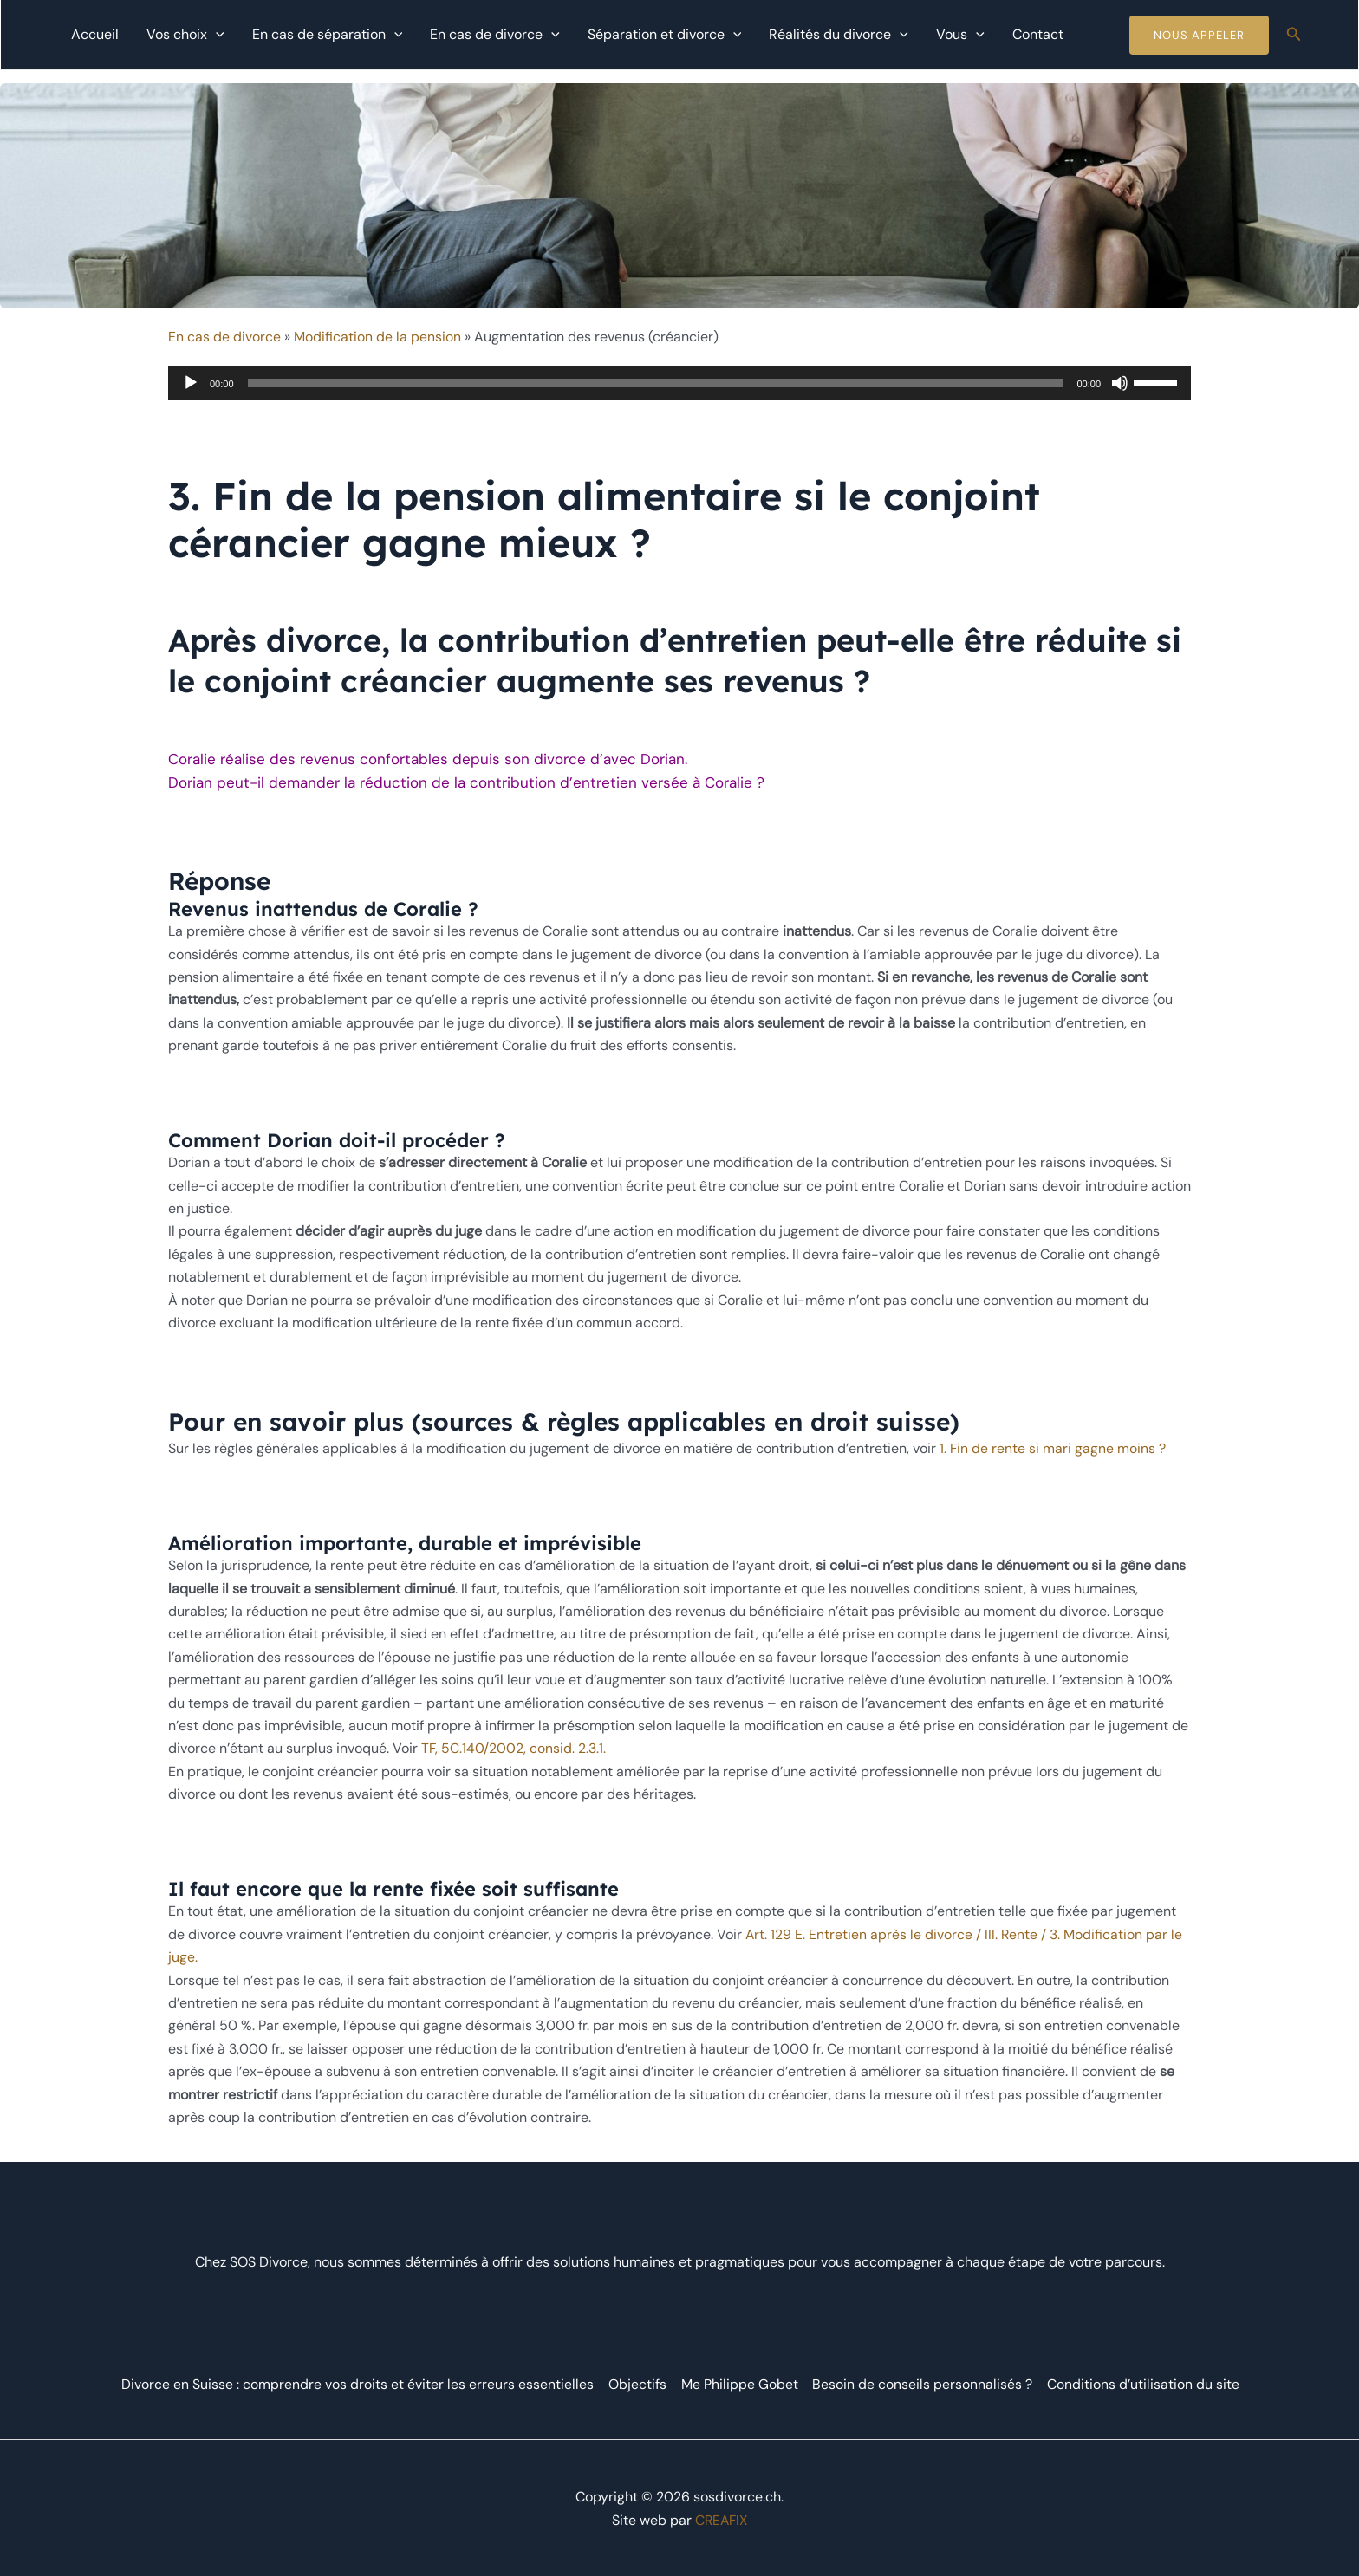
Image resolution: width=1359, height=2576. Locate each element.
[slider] (655, 383)
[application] (215, 34)
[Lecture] (190, 383)
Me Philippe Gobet (739, 2381)
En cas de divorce (495, 34)
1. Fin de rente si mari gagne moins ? (1053, 1448)
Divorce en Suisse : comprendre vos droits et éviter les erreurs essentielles (358, 2381)
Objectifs (638, 2381)
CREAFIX (721, 2517)
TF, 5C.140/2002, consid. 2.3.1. (514, 1748)
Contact (1037, 34)
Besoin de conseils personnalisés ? (922, 2381)
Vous (960, 34)
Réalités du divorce (838, 34)
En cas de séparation (327, 34)
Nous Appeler (1199, 35)
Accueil (95, 34)
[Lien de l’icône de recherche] (1294, 35)
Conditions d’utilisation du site (1142, 2381)
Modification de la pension (377, 337)
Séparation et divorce (665, 34)
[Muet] (1119, 383)
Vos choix (185, 34)
